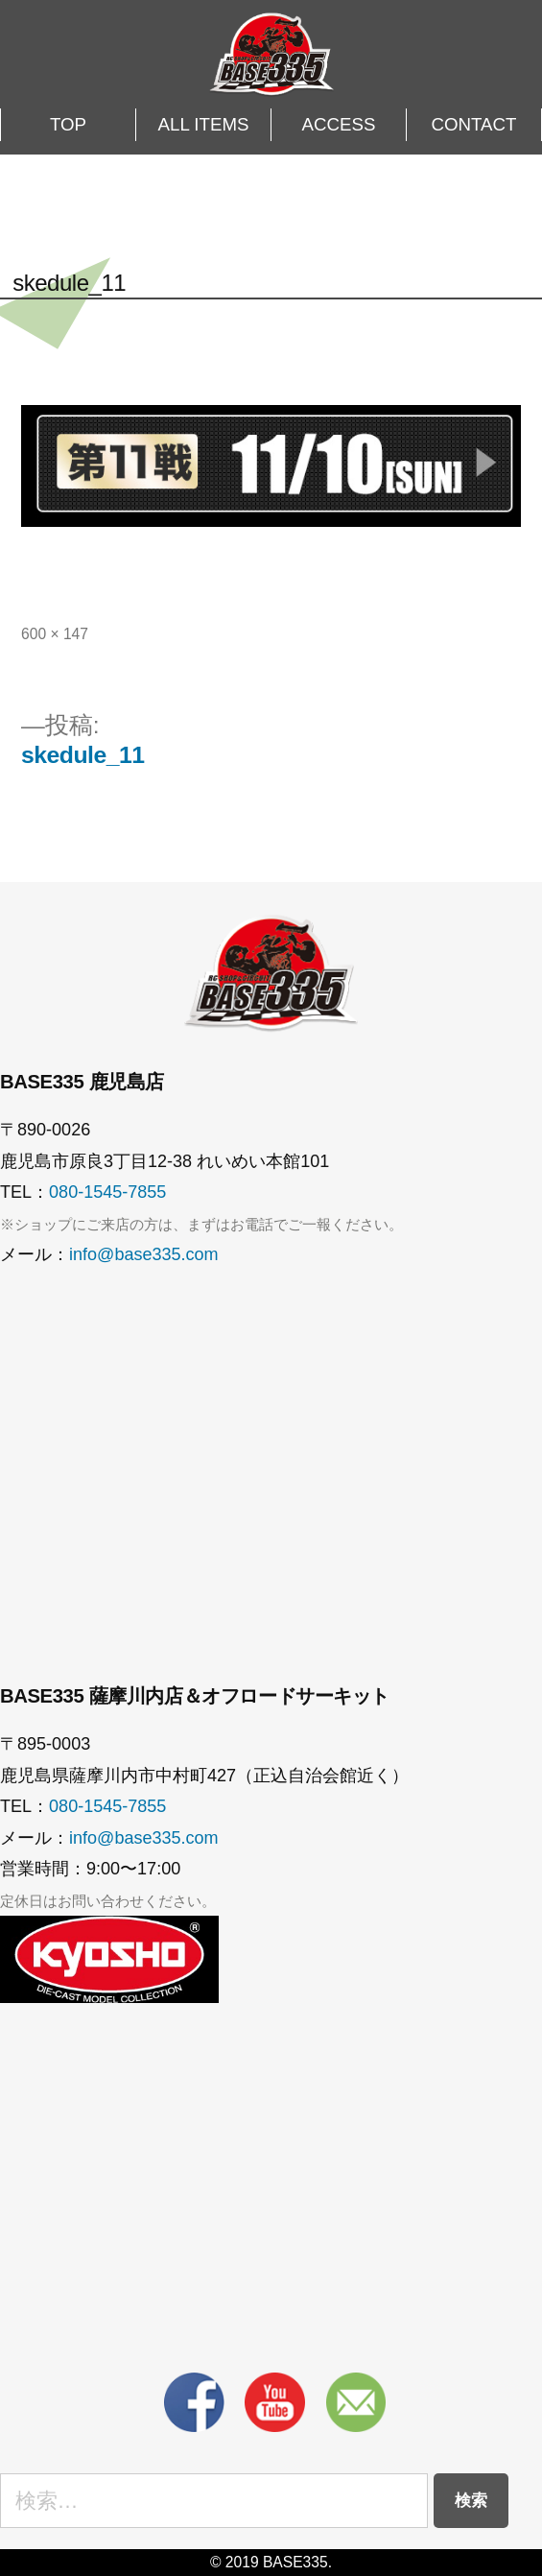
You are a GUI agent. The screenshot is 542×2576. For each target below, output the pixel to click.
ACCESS (339, 124)
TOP (68, 124)
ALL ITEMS (203, 124)
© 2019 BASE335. (271, 2562)
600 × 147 (54, 634)
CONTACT (474, 124)
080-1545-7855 (107, 1192)
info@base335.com (144, 1254)
